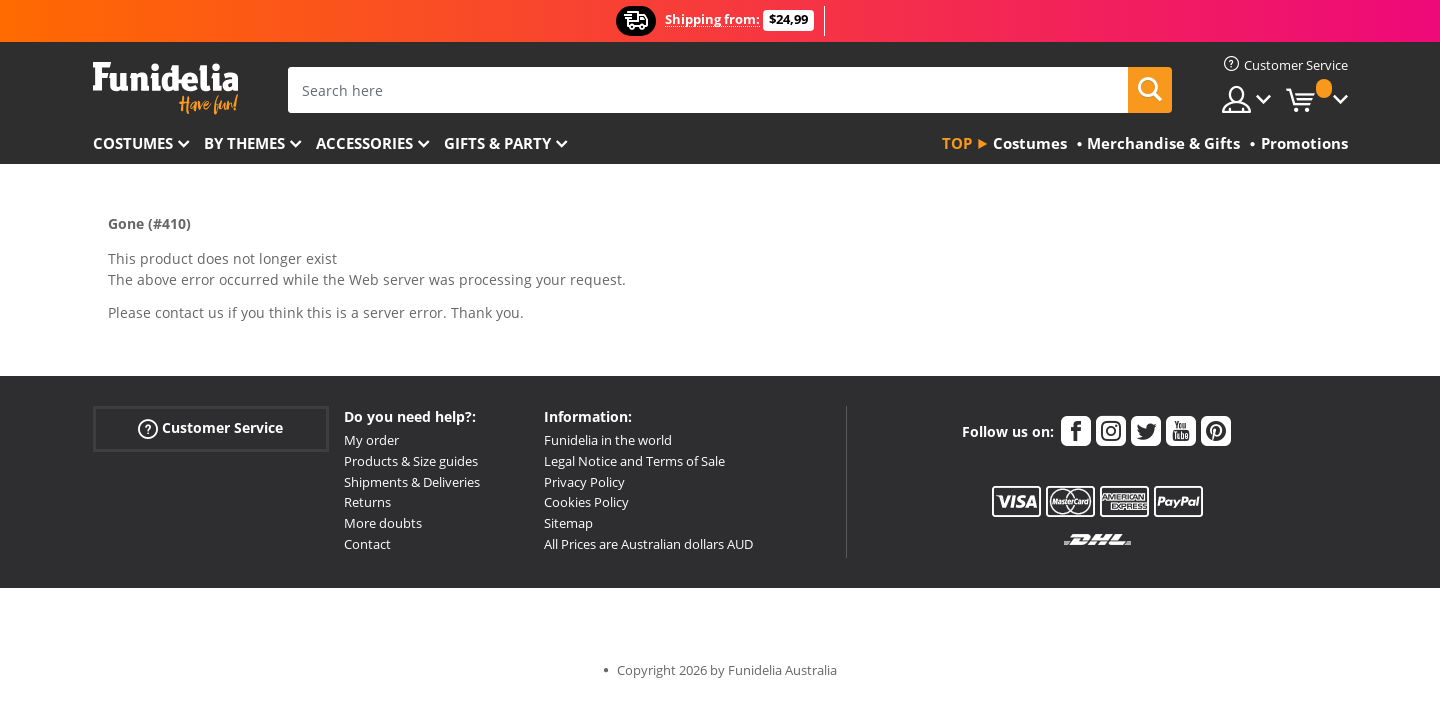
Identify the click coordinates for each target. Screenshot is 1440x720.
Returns (367, 502)
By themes (244, 143)
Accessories (364, 143)
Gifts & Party (497, 143)
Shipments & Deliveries (412, 482)
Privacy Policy (584, 482)
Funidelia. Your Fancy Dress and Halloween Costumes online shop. (165, 88)
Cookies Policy (586, 502)
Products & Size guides (411, 461)
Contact (367, 544)
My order (371, 440)
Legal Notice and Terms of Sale (634, 461)
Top (957, 143)
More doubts (383, 523)
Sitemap (568, 523)
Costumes (133, 143)
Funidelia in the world (608, 440)
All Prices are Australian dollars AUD (648, 544)
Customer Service (210, 428)
